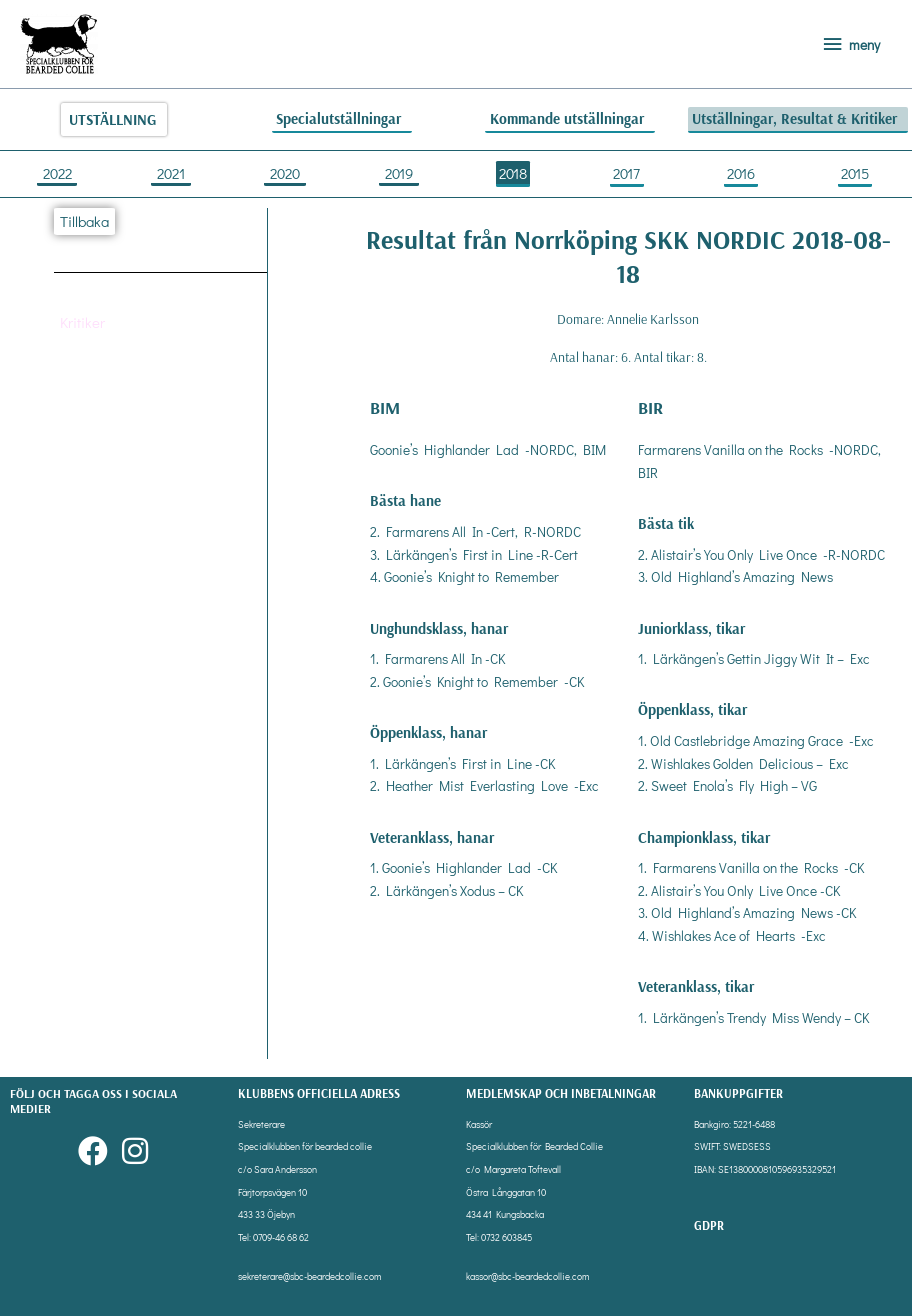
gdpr (709, 1225)
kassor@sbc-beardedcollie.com (527, 1276)
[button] (83, 322)
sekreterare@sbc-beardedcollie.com (309, 1276)
